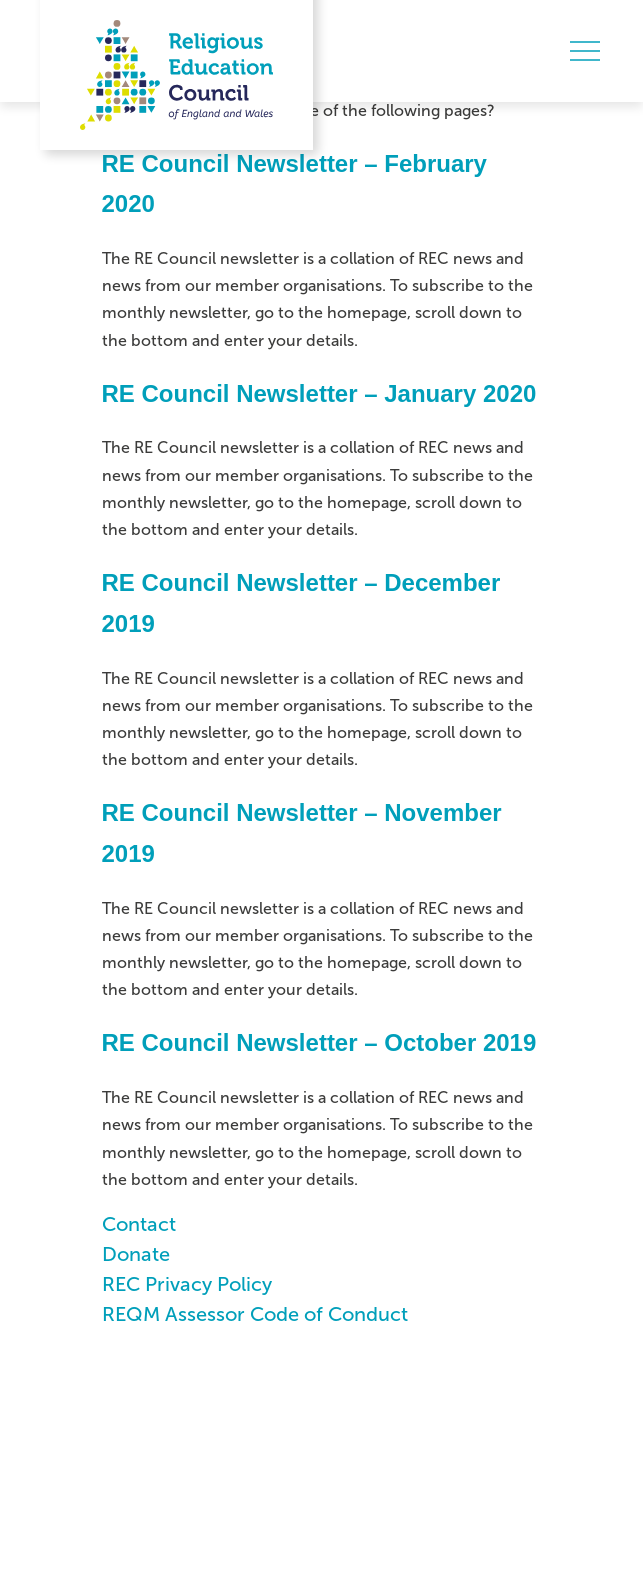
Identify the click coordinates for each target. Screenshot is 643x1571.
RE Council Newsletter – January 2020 (319, 393)
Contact (139, 1224)
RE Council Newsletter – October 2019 (319, 1042)
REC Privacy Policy (187, 1284)
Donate (136, 1254)
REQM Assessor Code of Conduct (255, 1314)
